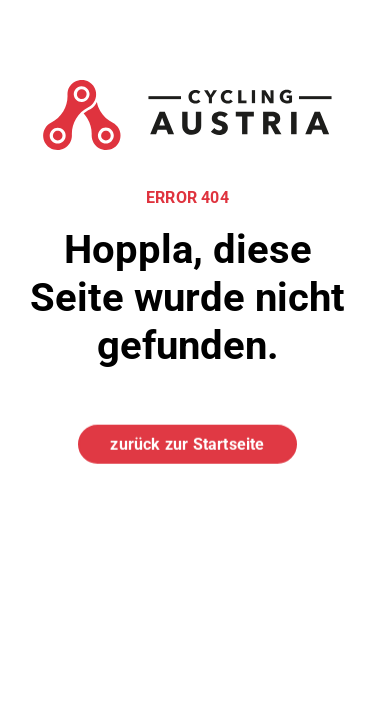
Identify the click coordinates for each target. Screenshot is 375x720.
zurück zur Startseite (187, 443)
